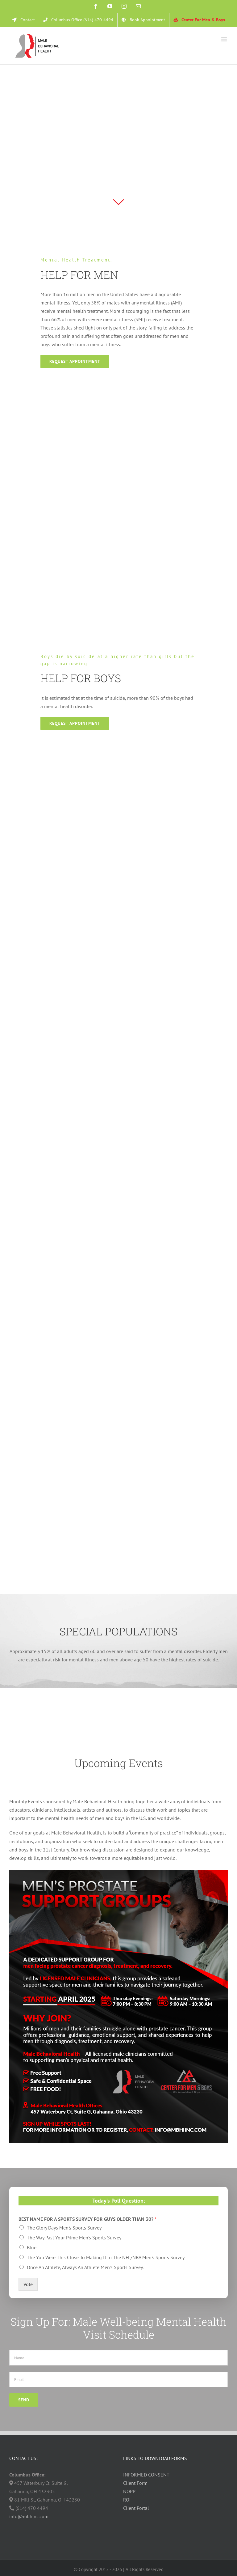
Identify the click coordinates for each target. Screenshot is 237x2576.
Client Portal (136, 2508)
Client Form (135, 2483)
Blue (31, 2247)
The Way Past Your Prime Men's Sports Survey (74, 2237)
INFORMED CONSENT (146, 2475)
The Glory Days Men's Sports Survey (64, 2228)
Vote (28, 2284)
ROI (127, 2500)
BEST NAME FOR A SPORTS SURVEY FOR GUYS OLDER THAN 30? (87, 2219)
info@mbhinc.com (28, 2516)
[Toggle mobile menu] (224, 39)
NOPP (129, 2491)
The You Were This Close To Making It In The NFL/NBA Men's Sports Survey (106, 2257)
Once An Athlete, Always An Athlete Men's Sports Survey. (85, 2267)
